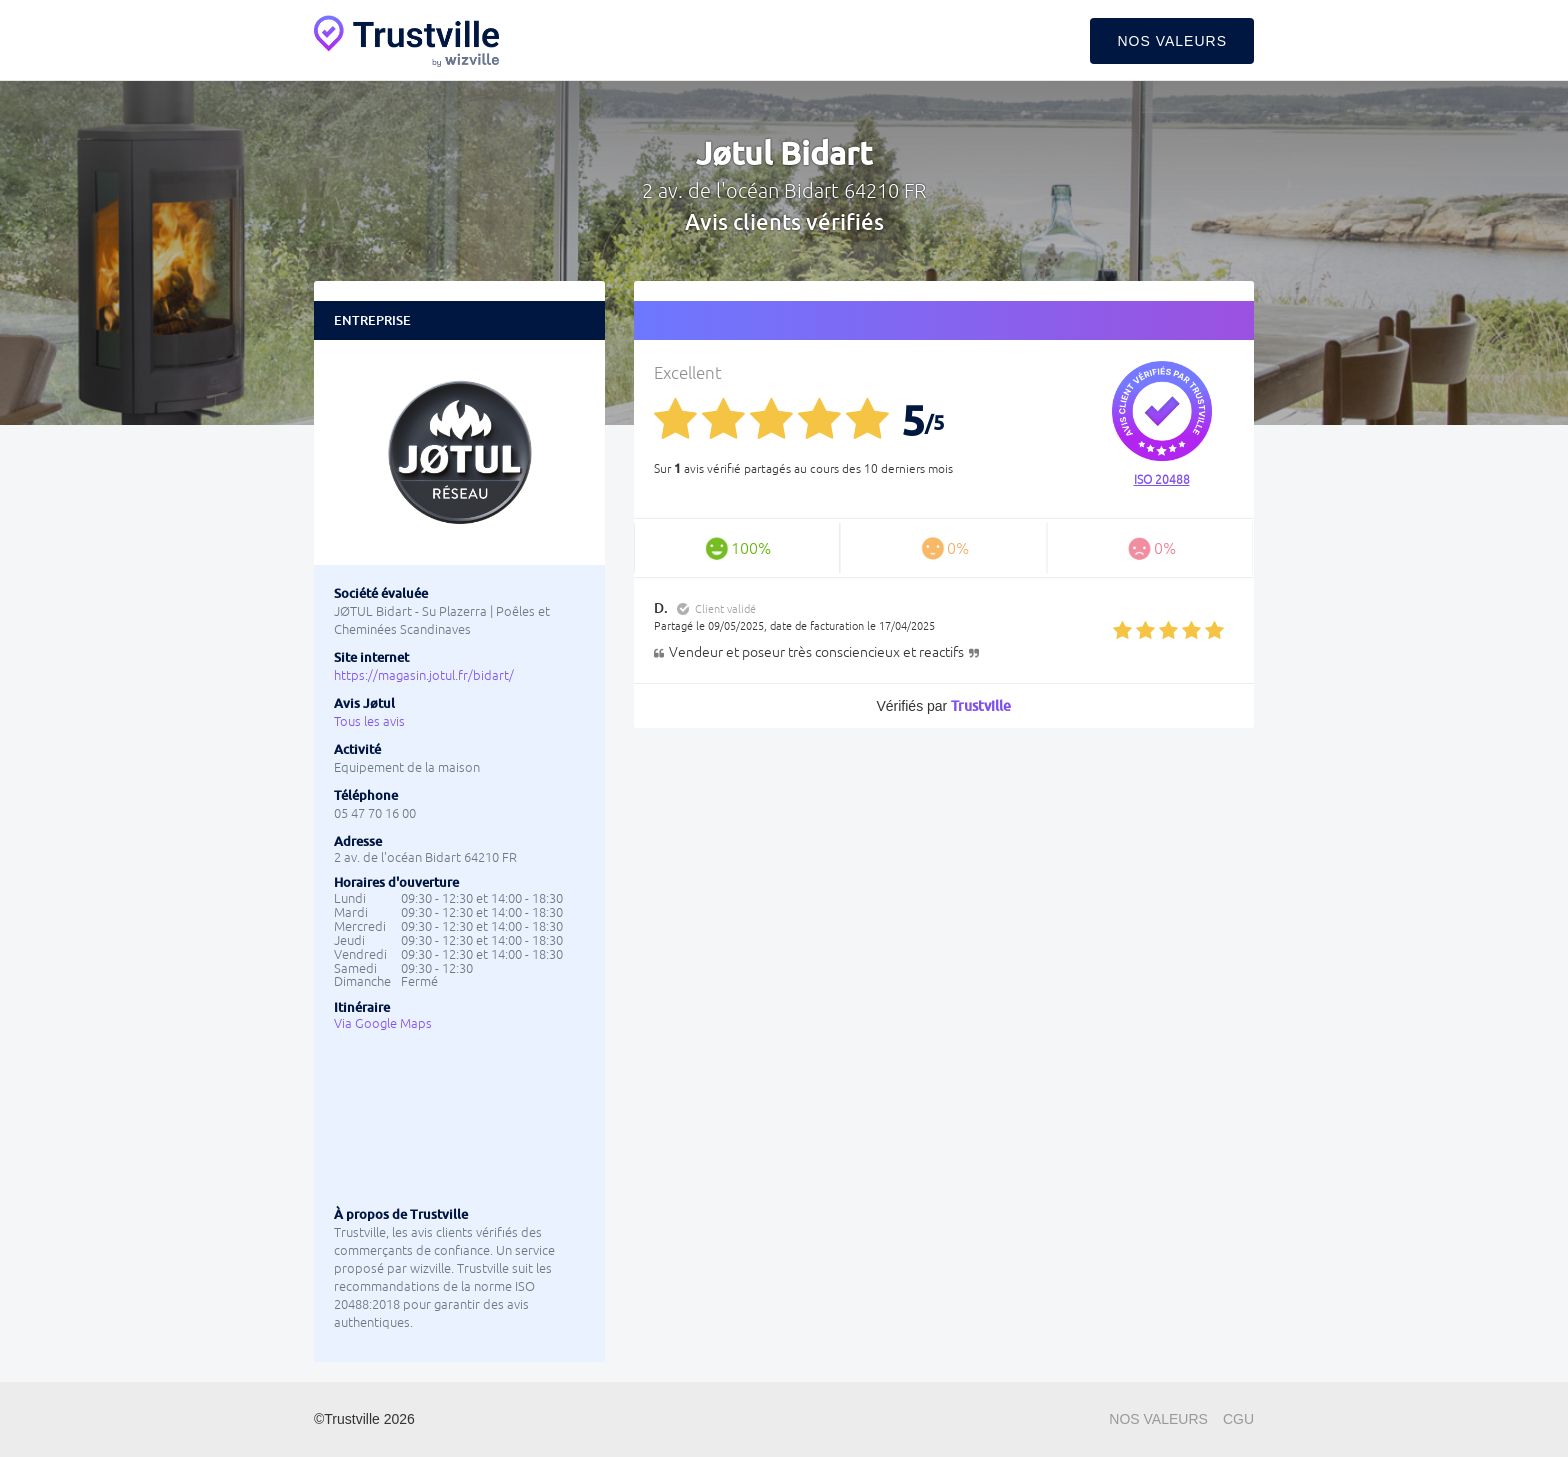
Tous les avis (369, 721)
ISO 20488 (1162, 480)
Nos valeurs (1172, 41)
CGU (1238, 1419)
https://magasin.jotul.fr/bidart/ (424, 675)
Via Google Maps (383, 1023)
